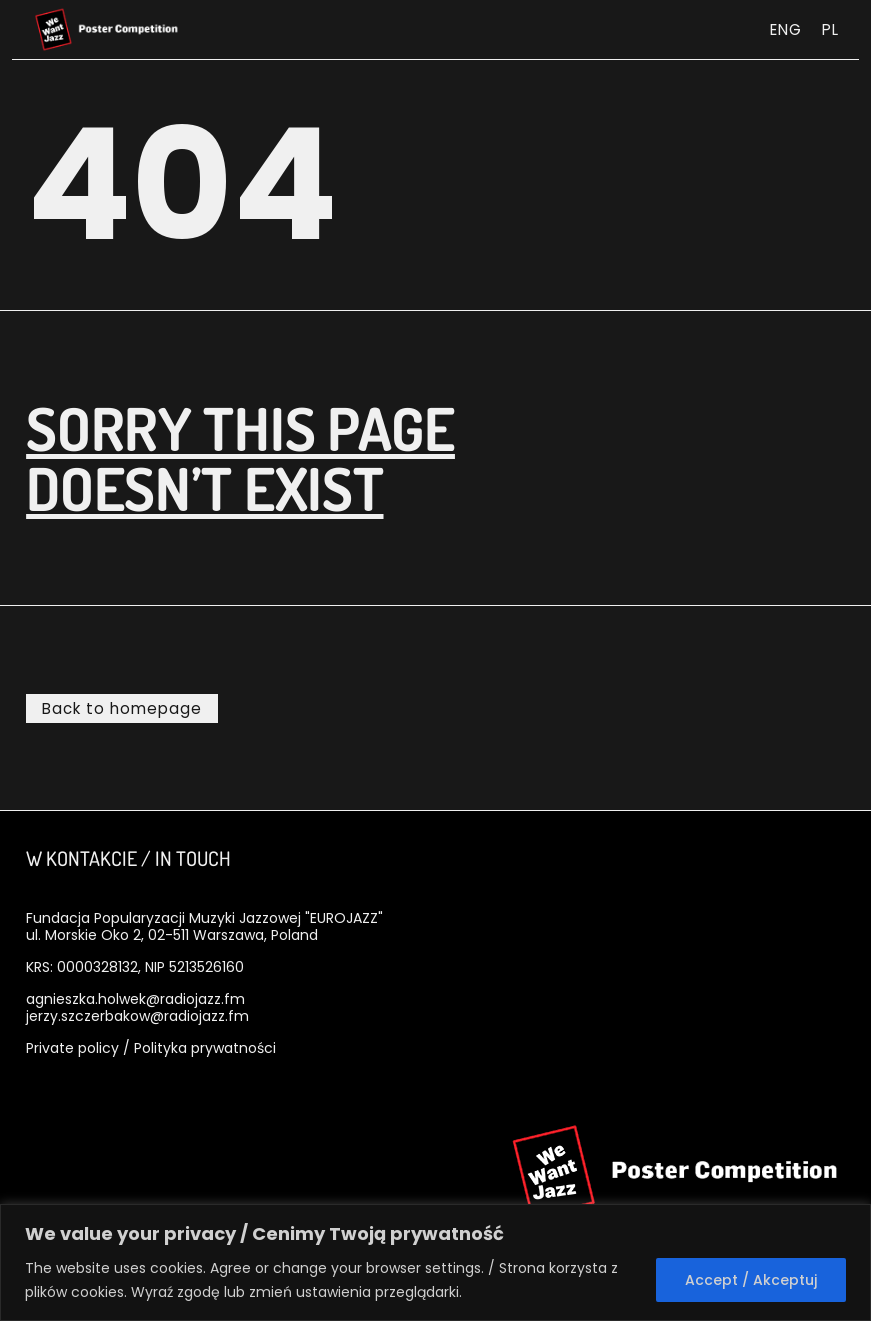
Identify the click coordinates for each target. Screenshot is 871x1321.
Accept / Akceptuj (751, 1280)
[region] (435, 1262)
